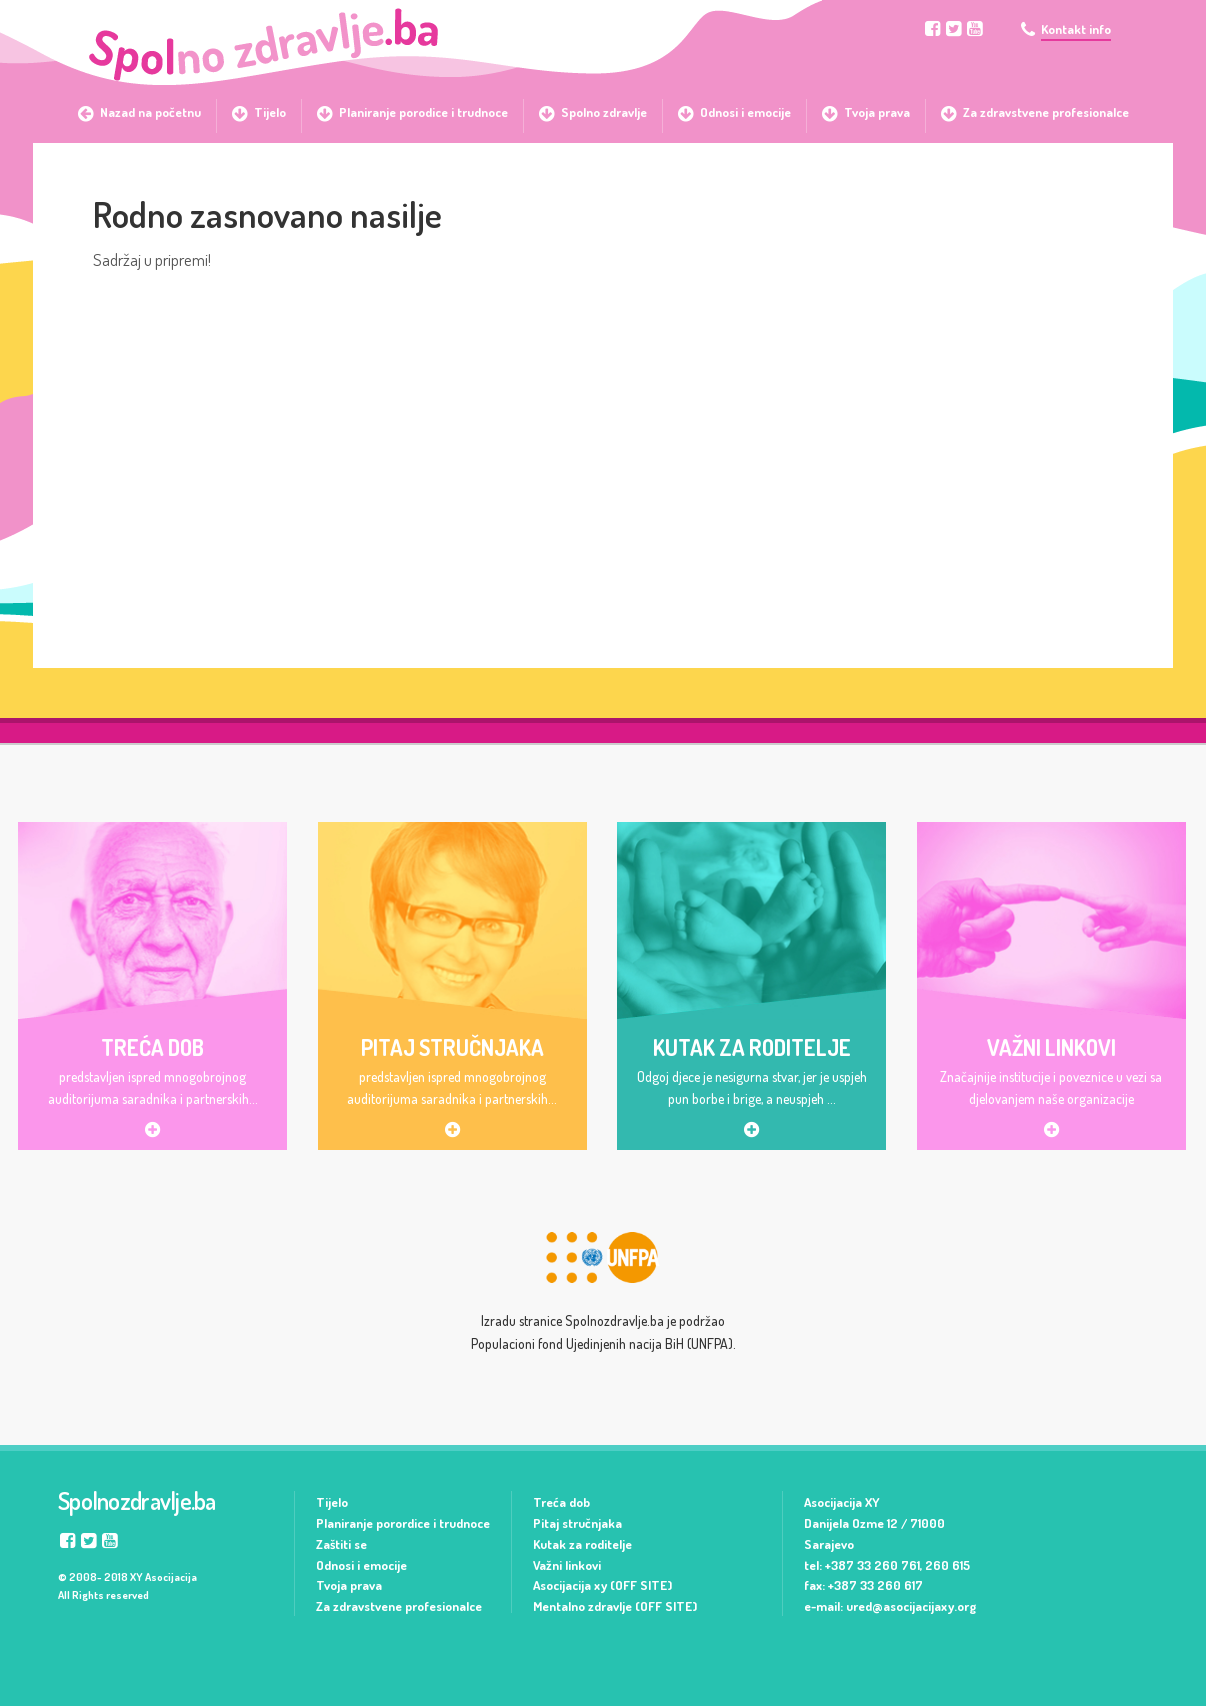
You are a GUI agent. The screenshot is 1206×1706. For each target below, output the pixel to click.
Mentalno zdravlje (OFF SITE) (615, 1606)
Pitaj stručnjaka (577, 1523)
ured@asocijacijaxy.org (911, 1606)
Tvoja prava (349, 1585)
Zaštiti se (341, 1544)
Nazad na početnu (150, 112)
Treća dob (561, 1502)
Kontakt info (1076, 29)
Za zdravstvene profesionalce (399, 1606)
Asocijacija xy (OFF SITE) (602, 1585)
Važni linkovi (567, 1565)
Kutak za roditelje (582, 1544)
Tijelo (332, 1502)
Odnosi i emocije (361, 1565)
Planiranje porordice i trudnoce (403, 1523)
